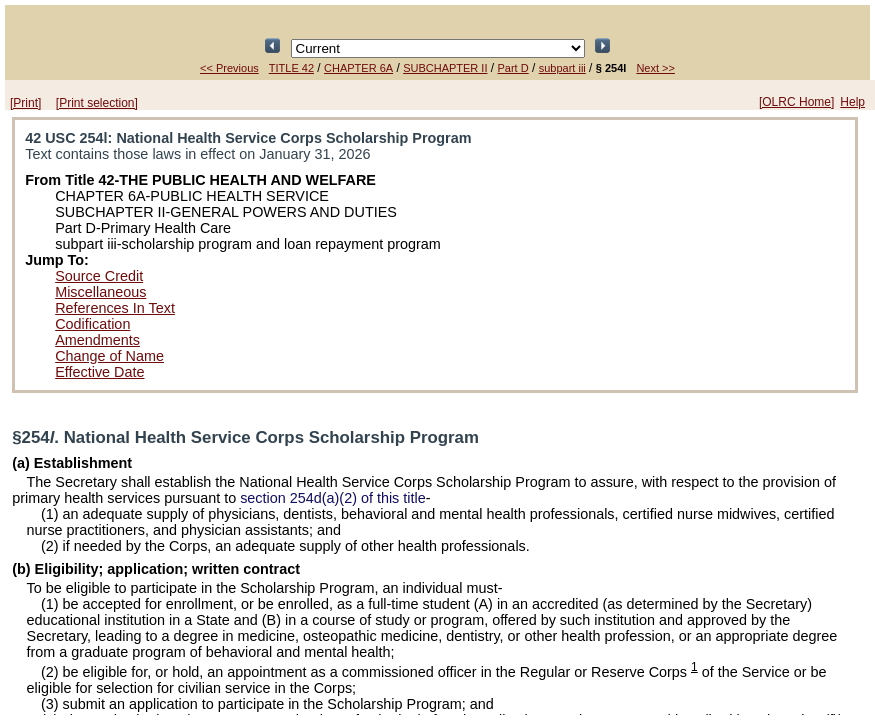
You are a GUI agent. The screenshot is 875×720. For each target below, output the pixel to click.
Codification (92, 324)
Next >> (655, 68)
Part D (513, 68)
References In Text (115, 308)
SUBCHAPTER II (445, 68)
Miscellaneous (100, 292)
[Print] (25, 103)
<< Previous (229, 68)
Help (852, 102)
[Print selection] (97, 103)
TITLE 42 (291, 68)
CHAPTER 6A (358, 68)
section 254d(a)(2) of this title (333, 498)
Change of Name (109, 356)
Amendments (97, 340)
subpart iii (562, 68)
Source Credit (99, 276)
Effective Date (99, 372)
